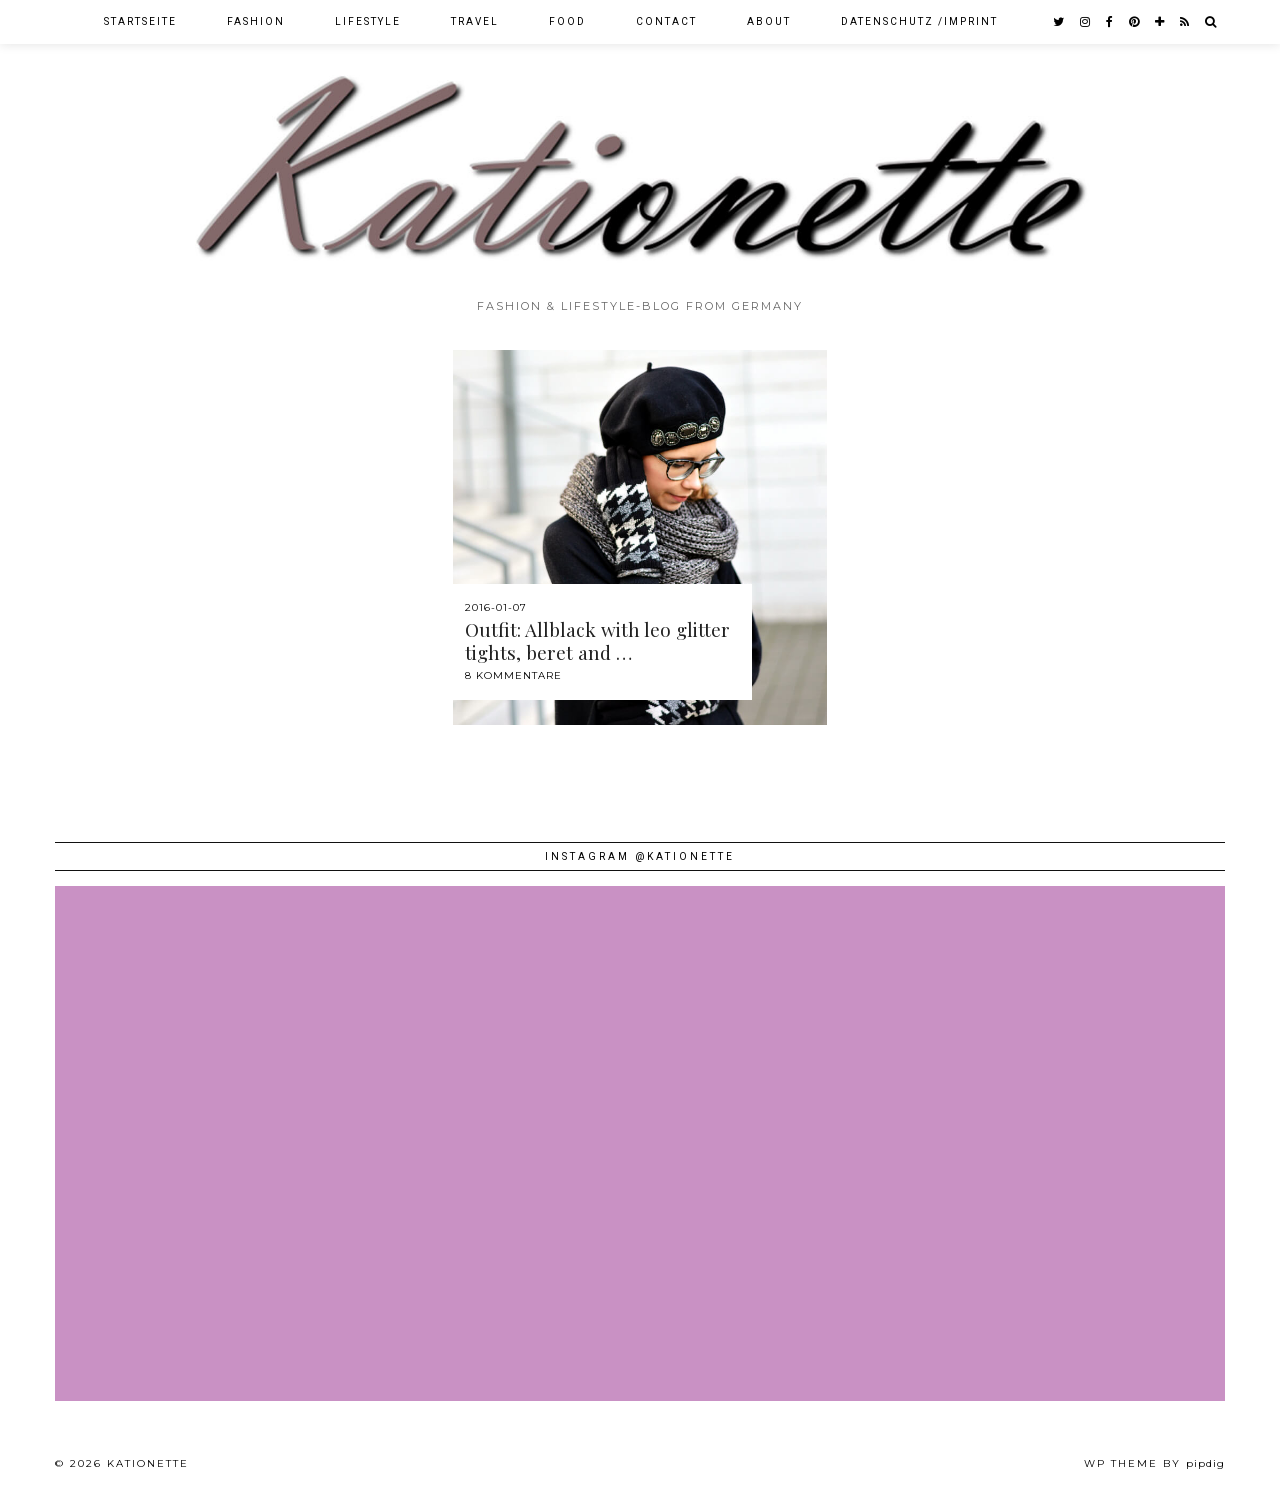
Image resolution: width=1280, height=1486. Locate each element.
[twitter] (1059, 22)
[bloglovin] (1160, 22)
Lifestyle (368, 21)
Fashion (256, 21)
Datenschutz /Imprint (919, 21)
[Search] (1211, 22)
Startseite (140, 21)
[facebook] (1110, 22)
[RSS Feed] (1185, 22)
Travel (475, 21)
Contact (666, 21)
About (769, 21)
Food (567, 21)
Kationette (148, 1463)
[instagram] (1086, 22)
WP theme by (1154, 1463)
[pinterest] (1135, 22)
